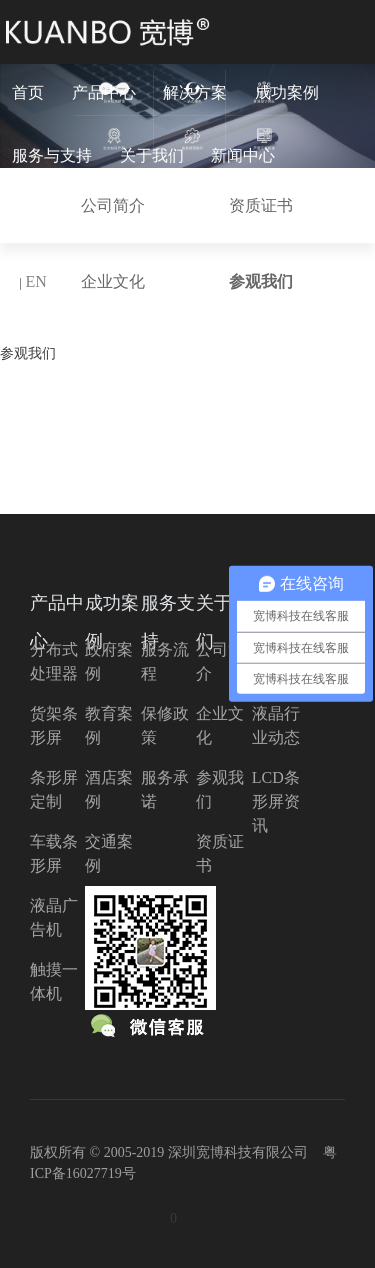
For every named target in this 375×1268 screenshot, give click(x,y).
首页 (28, 92)
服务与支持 (52, 155)
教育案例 (109, 725)
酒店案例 (109, 789)
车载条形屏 (54, 853)
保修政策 (165, 725)
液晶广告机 (54, 917)
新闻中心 (243, 155)
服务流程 (165, 661)
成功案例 (287, 92)
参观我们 (220, 789)
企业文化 (220, 725)
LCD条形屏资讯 (276, 801)
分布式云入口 (152, 218)
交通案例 (109, 853)
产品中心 (104, 92)
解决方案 (195, 92)
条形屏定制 (54, 789)
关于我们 (152, 155)
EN (35, 281)
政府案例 (109, 661)
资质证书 (220, 853)
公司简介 (220, 661)
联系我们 (44, 218)
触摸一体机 (54, 981)
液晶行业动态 (276, 725)
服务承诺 (165, 789)
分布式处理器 (54, 661)
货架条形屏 (54, 725)
